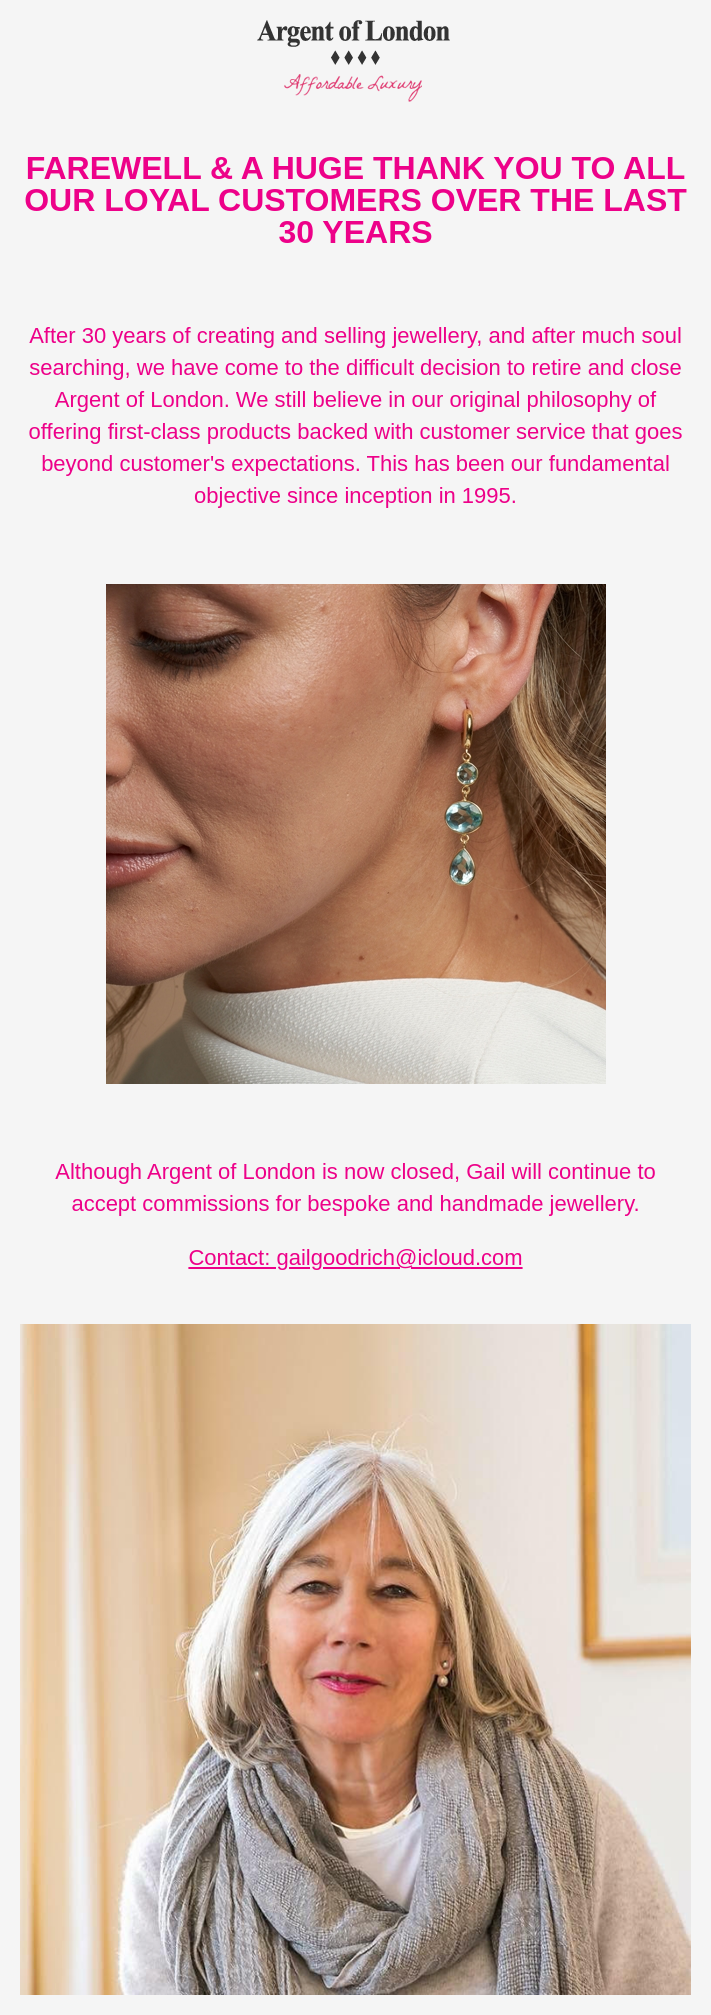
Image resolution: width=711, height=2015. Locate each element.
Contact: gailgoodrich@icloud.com (355, 1257)
